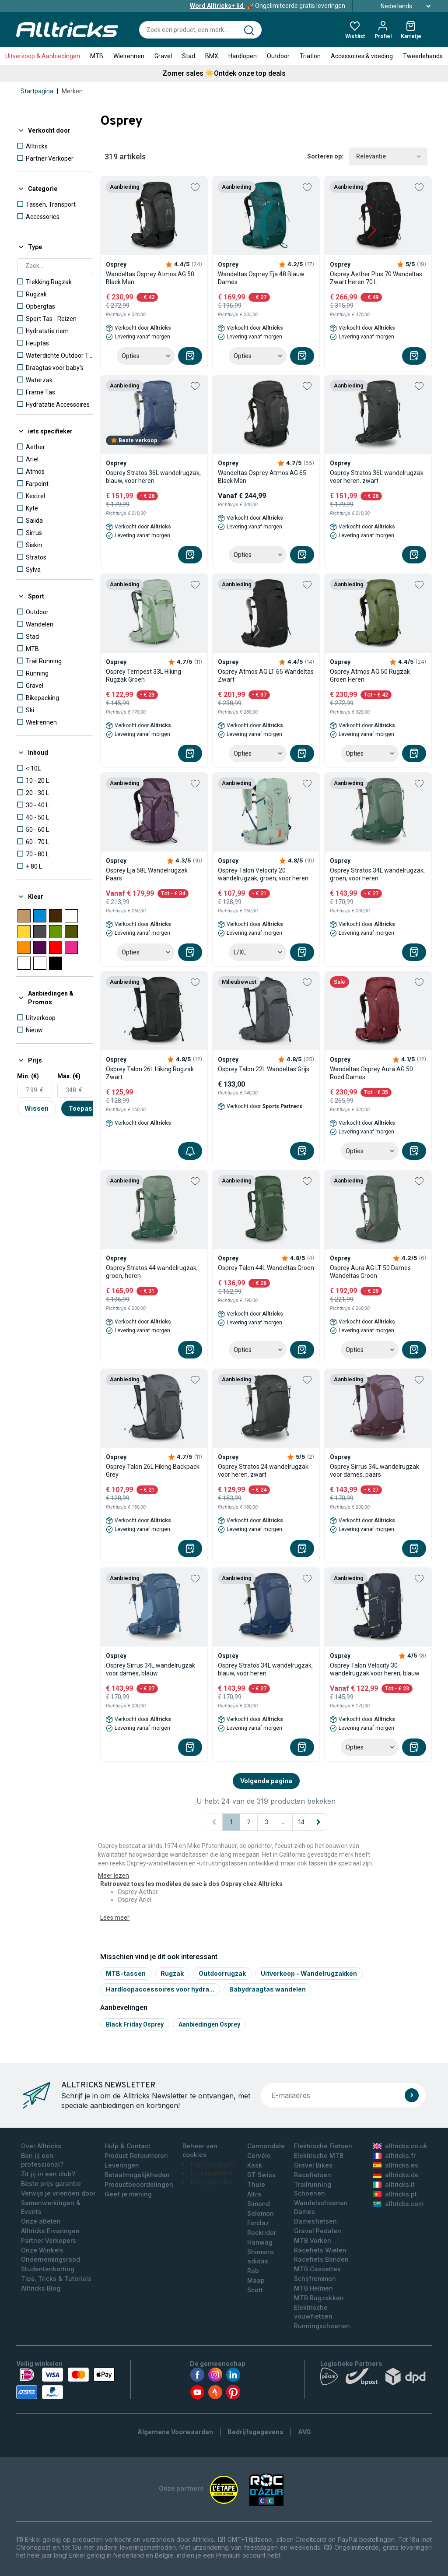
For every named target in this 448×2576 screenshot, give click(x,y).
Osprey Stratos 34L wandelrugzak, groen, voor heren (377, 874)
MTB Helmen (313, 2288)
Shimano (260, 2252)
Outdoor (278, 56)
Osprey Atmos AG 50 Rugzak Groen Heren (370, 675)
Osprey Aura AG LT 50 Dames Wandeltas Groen (370, 1271)
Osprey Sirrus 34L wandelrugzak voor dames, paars (374, 1470)
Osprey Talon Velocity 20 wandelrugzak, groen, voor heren (263, 874)
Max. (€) (68, 1076)
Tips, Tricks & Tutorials (56, 2278)
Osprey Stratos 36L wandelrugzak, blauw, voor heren (153, 476)
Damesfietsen (315, 2221)
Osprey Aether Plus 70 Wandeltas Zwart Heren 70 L (376, 278)
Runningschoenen (322, 2326)
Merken (72, 91)
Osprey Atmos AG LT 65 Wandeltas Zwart (266, 675)
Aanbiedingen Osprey (209, 2024)
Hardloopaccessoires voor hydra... (160, 1989)
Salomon (260, 2213)
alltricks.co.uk (400, 2146)
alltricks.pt (395, 2194)
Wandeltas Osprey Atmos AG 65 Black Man (262, 476)
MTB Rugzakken (319, 2298)
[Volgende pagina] (318, 1822)
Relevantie (388, 156)
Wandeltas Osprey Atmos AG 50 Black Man (150, 278)
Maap (256, 2280)
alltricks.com (398, 2203)
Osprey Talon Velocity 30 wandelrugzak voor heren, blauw (375, 1669)
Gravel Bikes (313, 2165)
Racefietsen (312, 2174)
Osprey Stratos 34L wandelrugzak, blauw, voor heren (265, 1669)
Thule (256, 2184)
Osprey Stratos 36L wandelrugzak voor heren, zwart (377, 476)
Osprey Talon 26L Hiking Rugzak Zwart (150, 1073)
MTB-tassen (126, 1973)
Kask (254, 2165)
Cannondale (266, 2146)
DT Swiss (261, 2174)
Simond (258, 2203)
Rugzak (172, 1973)
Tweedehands (423, 56)
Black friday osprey (135, 2024)
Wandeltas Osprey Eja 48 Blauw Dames (261, 278)
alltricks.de (396, 2174)
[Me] (190, 1151)
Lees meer (115, 1917)
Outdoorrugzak (222, 1973)
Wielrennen (128, 56)
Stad (188, 56)
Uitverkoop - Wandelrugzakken (309, 1973)
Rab (253, 2270)
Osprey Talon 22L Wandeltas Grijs (263, 1069)
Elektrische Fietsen (323, 2146)
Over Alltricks (41, 2146)
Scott (255, 2290)
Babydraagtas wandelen (267, 1989)
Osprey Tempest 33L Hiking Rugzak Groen (143, 675)
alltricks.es (395, 2165)
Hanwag (260, 2242)
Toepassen (86, 1108)
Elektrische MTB (318, 2155)
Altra (254, 2194)
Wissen (36, 1108)
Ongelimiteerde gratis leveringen (267, 5)
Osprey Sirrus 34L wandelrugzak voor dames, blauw (150, 1669)
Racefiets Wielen (320, 2250)
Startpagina (37, 91)
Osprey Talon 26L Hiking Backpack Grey (153, 1470)
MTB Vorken (312, 2240)
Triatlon (310, 56)
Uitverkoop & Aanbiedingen (42, 56)
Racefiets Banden (321, 2259)
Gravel (163, 56)
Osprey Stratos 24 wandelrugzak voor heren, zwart (263, 1470)
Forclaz (258, 2223)
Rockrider (261, 2232)
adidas (257, 2261)
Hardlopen (242, 56)
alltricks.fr (394, 2155)
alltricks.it (394, 2184)
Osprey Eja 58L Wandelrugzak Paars (147, 874)
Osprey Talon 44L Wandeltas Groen (266, 1267)
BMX (211, 56)
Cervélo (259, 2155)
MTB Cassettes (317, 2269)
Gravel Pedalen (317, 2231)
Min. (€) (28, 1076)
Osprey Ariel (134, 1899)
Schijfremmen (315, 2278)
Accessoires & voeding (362, 56)
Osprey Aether (138, 1891)
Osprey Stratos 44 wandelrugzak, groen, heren (152, 1271)
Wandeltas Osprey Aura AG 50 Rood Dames (371, 1073)
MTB (96, 56)
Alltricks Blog (40, 2288)
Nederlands (396, 6)
